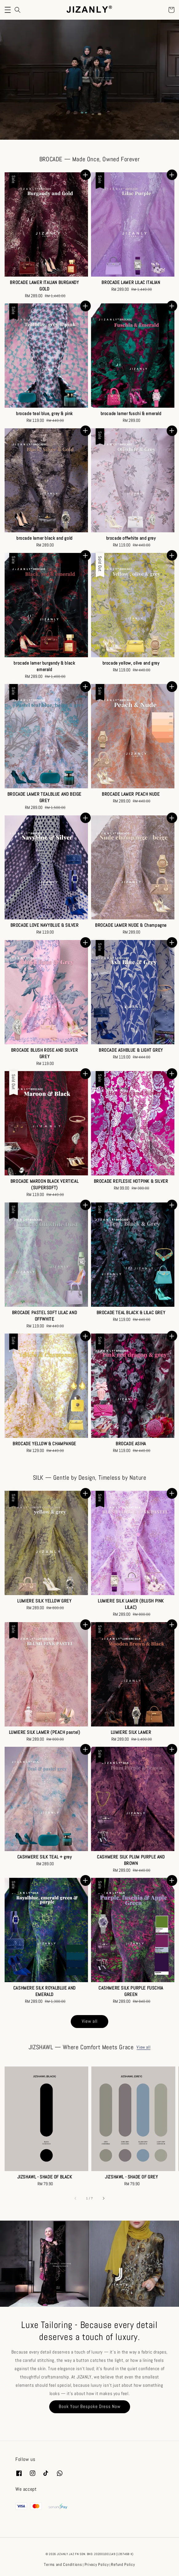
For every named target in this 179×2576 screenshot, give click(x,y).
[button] (7, 10)
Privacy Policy (97, 2564)
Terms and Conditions (63, 2564)
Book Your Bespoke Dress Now (90, 2406)
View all (89, 2021)
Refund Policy (123, 2564)
